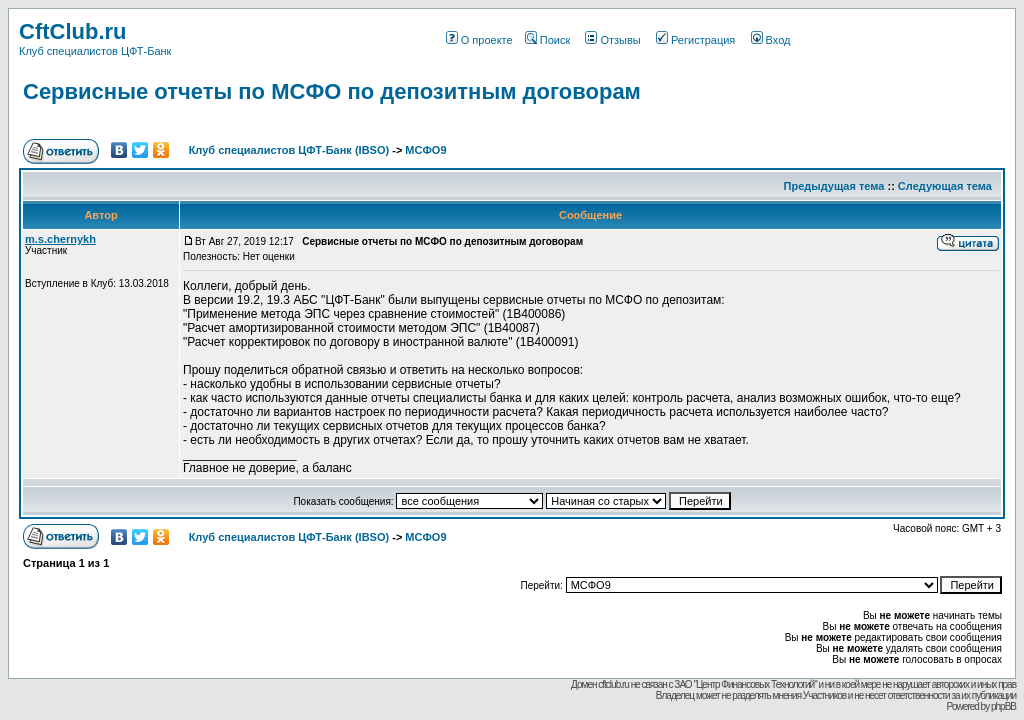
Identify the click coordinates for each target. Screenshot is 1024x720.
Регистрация (695, 40)
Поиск (547, 40)
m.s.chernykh (60, 239)
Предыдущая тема (834, 186)
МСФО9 (425, 150)
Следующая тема (945, 186)
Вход (771, 40)
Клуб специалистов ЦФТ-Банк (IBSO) (289, 150)
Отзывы (612, 40)
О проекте (479, 40)
